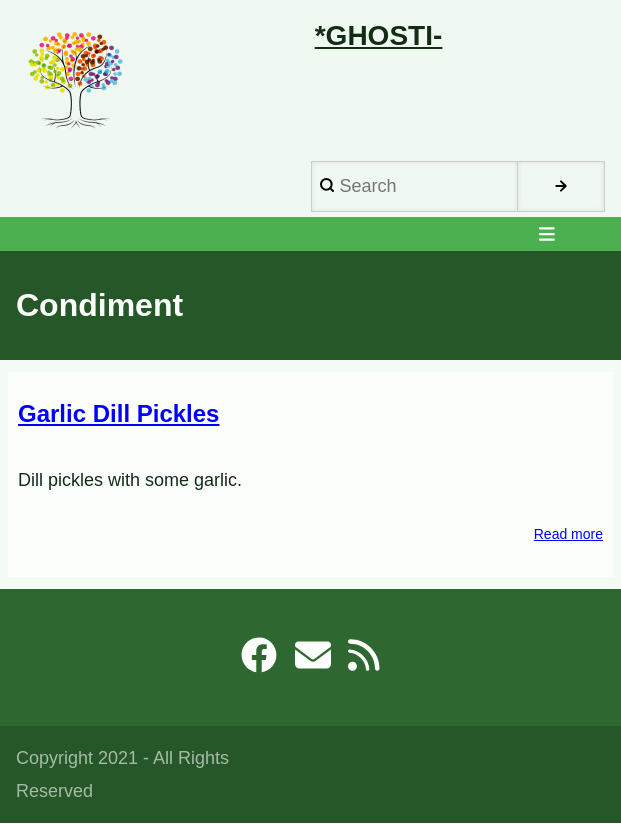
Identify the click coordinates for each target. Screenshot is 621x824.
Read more (568, 534)
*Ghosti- (379, 35)
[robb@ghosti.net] (313, 662)
